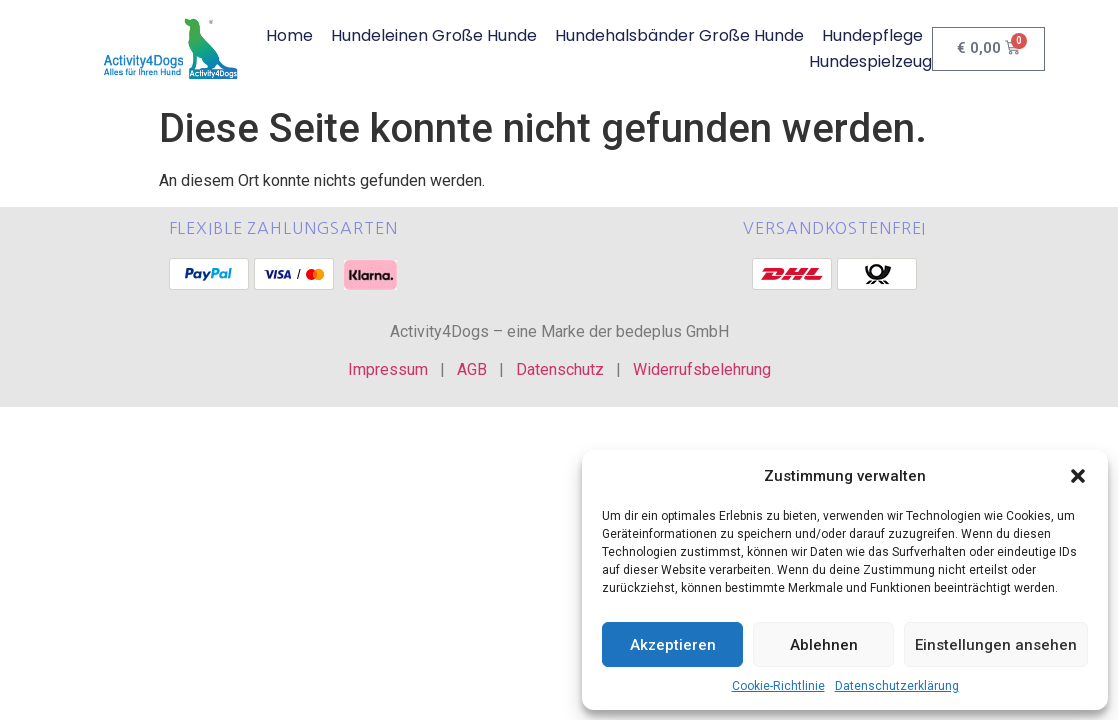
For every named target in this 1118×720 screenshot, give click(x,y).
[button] (1078, 476)
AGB (472, 369)
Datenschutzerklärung (897, 686)
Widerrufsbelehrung (702, 369)
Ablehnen (824, 645)
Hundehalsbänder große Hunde (679, 35)
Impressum (388, 369)
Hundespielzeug (870, 61)
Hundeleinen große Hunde (434, 35)
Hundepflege (872, 35)
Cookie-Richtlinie (778, 686)
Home (289, 35)
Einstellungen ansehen (996, 645)
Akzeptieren (673, 645)
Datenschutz (560, 369)
